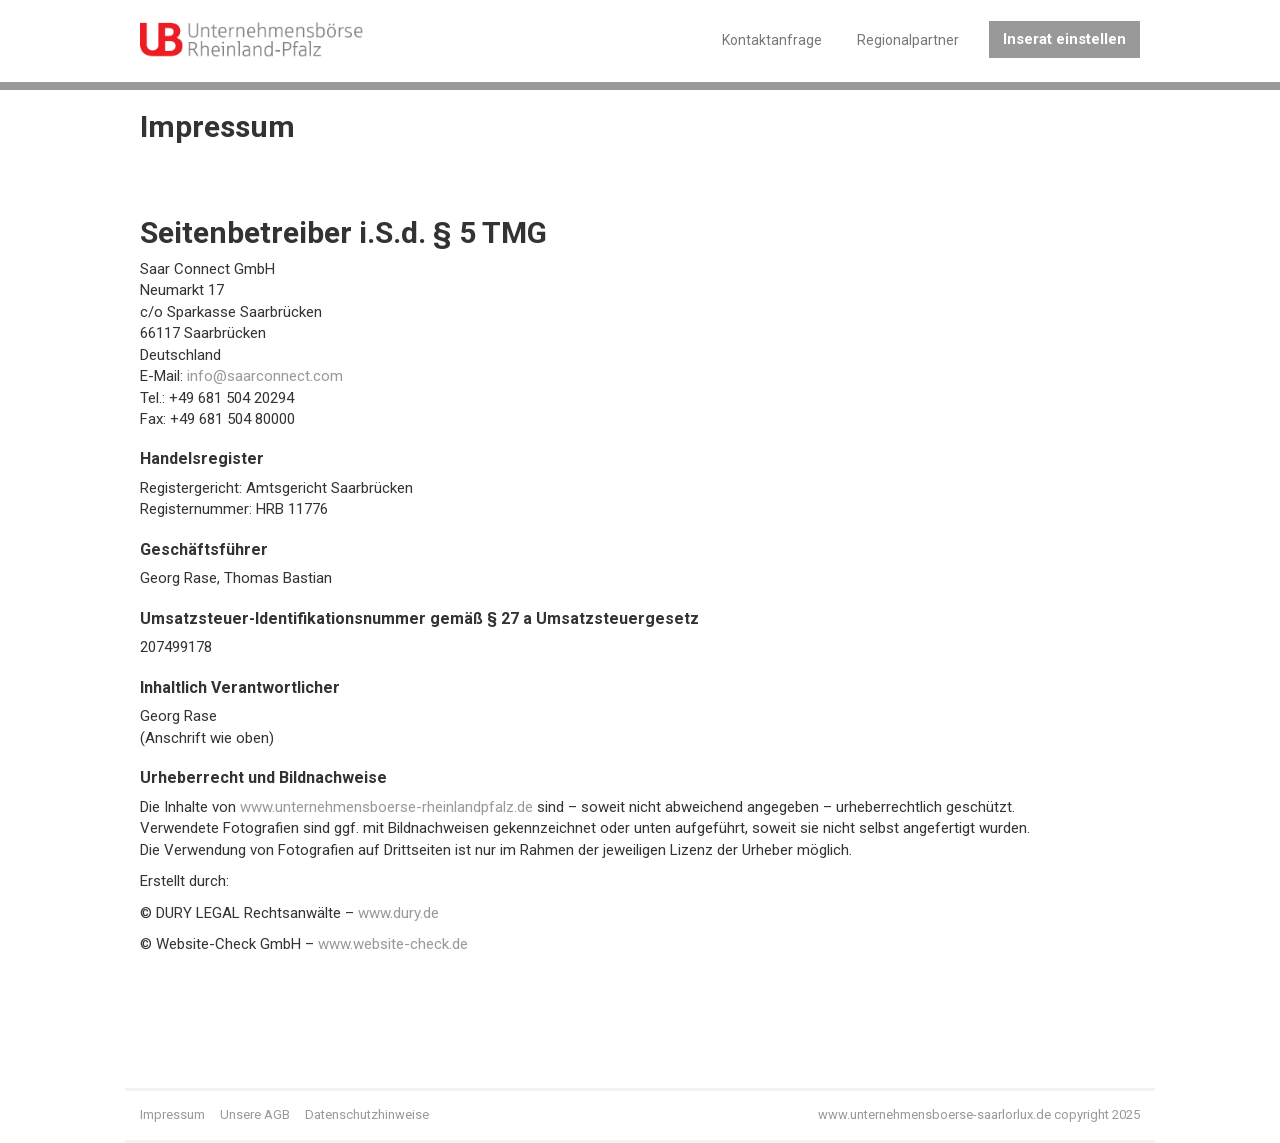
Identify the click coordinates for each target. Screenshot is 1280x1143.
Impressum (172, 1114)
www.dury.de (398, 913)
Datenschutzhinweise (367, 1114)
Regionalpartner (908, 40)
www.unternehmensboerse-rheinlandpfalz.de (386, 807)
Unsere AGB (255, 1114)
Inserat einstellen (1064, 39)
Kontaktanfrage (772, 40)
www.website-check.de (393, 944)
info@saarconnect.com (265, 376)
